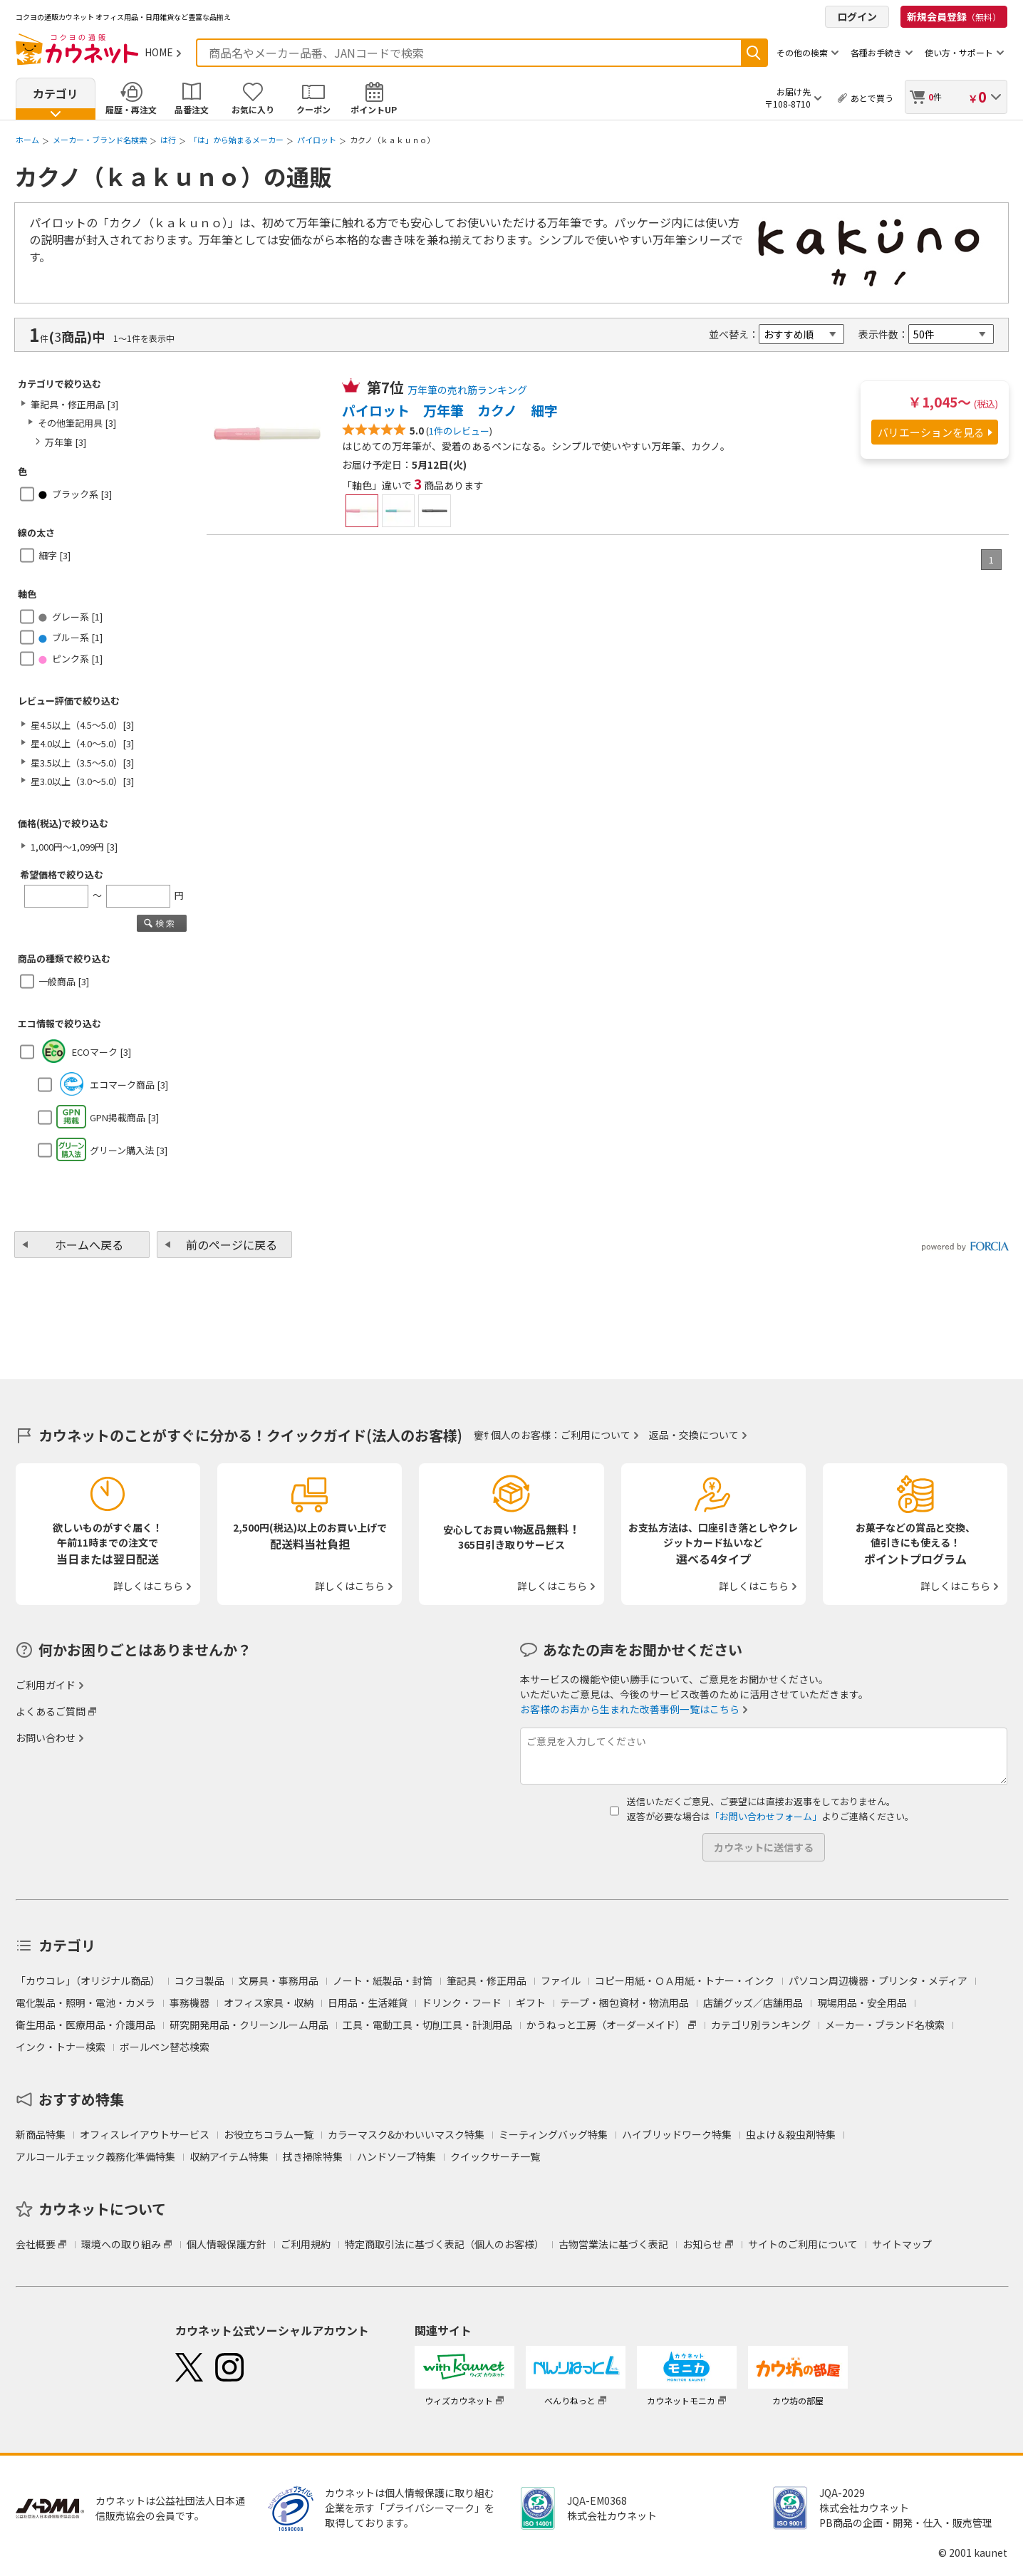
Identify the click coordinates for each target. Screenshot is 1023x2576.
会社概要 (36, 2244)
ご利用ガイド (46, 1685)
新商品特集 (41, 2134)
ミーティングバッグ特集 (553, 2134)
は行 (168, 139)
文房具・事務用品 (278, 1980)
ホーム (27, 139)
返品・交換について (694, 1435)
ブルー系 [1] (70, 637)
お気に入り (253, 109)
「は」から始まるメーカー (236, 139)
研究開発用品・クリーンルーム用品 (249, 2024)
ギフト (531, 2002)
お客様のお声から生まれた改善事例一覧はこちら (629, 1709)
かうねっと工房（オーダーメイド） (605, 2024)
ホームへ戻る (89, 1244)
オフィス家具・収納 (268, 2002)
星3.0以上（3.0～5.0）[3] (82, 781)
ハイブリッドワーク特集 (677, 2134)
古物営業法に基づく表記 (613, 2244)
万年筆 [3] (65, 442)
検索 (754, 53)
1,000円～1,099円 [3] (74, 846)
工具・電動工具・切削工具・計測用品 (427, 2024)
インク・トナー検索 (60, 2047)
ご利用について (595, 1435)
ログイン (857, 16)
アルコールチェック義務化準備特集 (95, 2156)
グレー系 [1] (70, 616)
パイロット (316, 139)
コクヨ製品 (199, 1980)
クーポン (313, 109)
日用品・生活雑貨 (367, 2002)
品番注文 (192, 109)
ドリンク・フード (462, 2002)
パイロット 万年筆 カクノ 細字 (450, 410)
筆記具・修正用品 (486, 1980)
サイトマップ (902, 2244)
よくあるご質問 (50, 1711)
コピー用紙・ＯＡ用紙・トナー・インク (684, 1980)
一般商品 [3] (63, 981)
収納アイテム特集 (229, 2156)
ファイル (561, 1980)
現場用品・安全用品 (862, 2002)
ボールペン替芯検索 (164, 2047)
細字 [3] (54, 555)
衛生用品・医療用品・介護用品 (85, 2024)
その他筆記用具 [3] (77, 423)
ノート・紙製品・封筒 (382, 1980)
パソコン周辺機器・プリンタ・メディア (878, 1980)
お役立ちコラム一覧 (268, 2134)
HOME (159, 52)
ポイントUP (373, 109)
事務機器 (189, 2002)
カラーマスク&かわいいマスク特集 (406, 2134)
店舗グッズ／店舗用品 (753, 2002)
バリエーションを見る (931, 432)
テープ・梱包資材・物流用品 (624, 2002)
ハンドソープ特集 (396, 2156)
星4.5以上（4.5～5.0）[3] (82, 725)
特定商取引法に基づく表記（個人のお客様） (444, 2244)
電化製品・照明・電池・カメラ (85, 2002)
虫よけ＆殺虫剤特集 (791, 2134)
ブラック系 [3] (75, 494)
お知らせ (702, 2244)
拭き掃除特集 (313, 2156)
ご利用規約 (306, 2244)
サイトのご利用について (803, 2244)
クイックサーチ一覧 (495, 2156)
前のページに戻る (231, 1244)
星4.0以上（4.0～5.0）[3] (82, 743)
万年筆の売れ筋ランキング (467, 390)
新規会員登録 (954, 16)
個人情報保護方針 (226, 2244)
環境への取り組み (121, 2244)
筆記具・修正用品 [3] (74, 404)
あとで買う (872, 98)
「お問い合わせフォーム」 (765, 1816)
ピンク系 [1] (70, 658)
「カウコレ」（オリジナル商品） (88, 1980)
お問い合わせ (46, 1737)
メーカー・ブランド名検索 (100, 139)
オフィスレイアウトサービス (144, 2134)
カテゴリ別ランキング (761, 2024)
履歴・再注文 (131, 109)
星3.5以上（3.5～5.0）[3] (82, 762)
